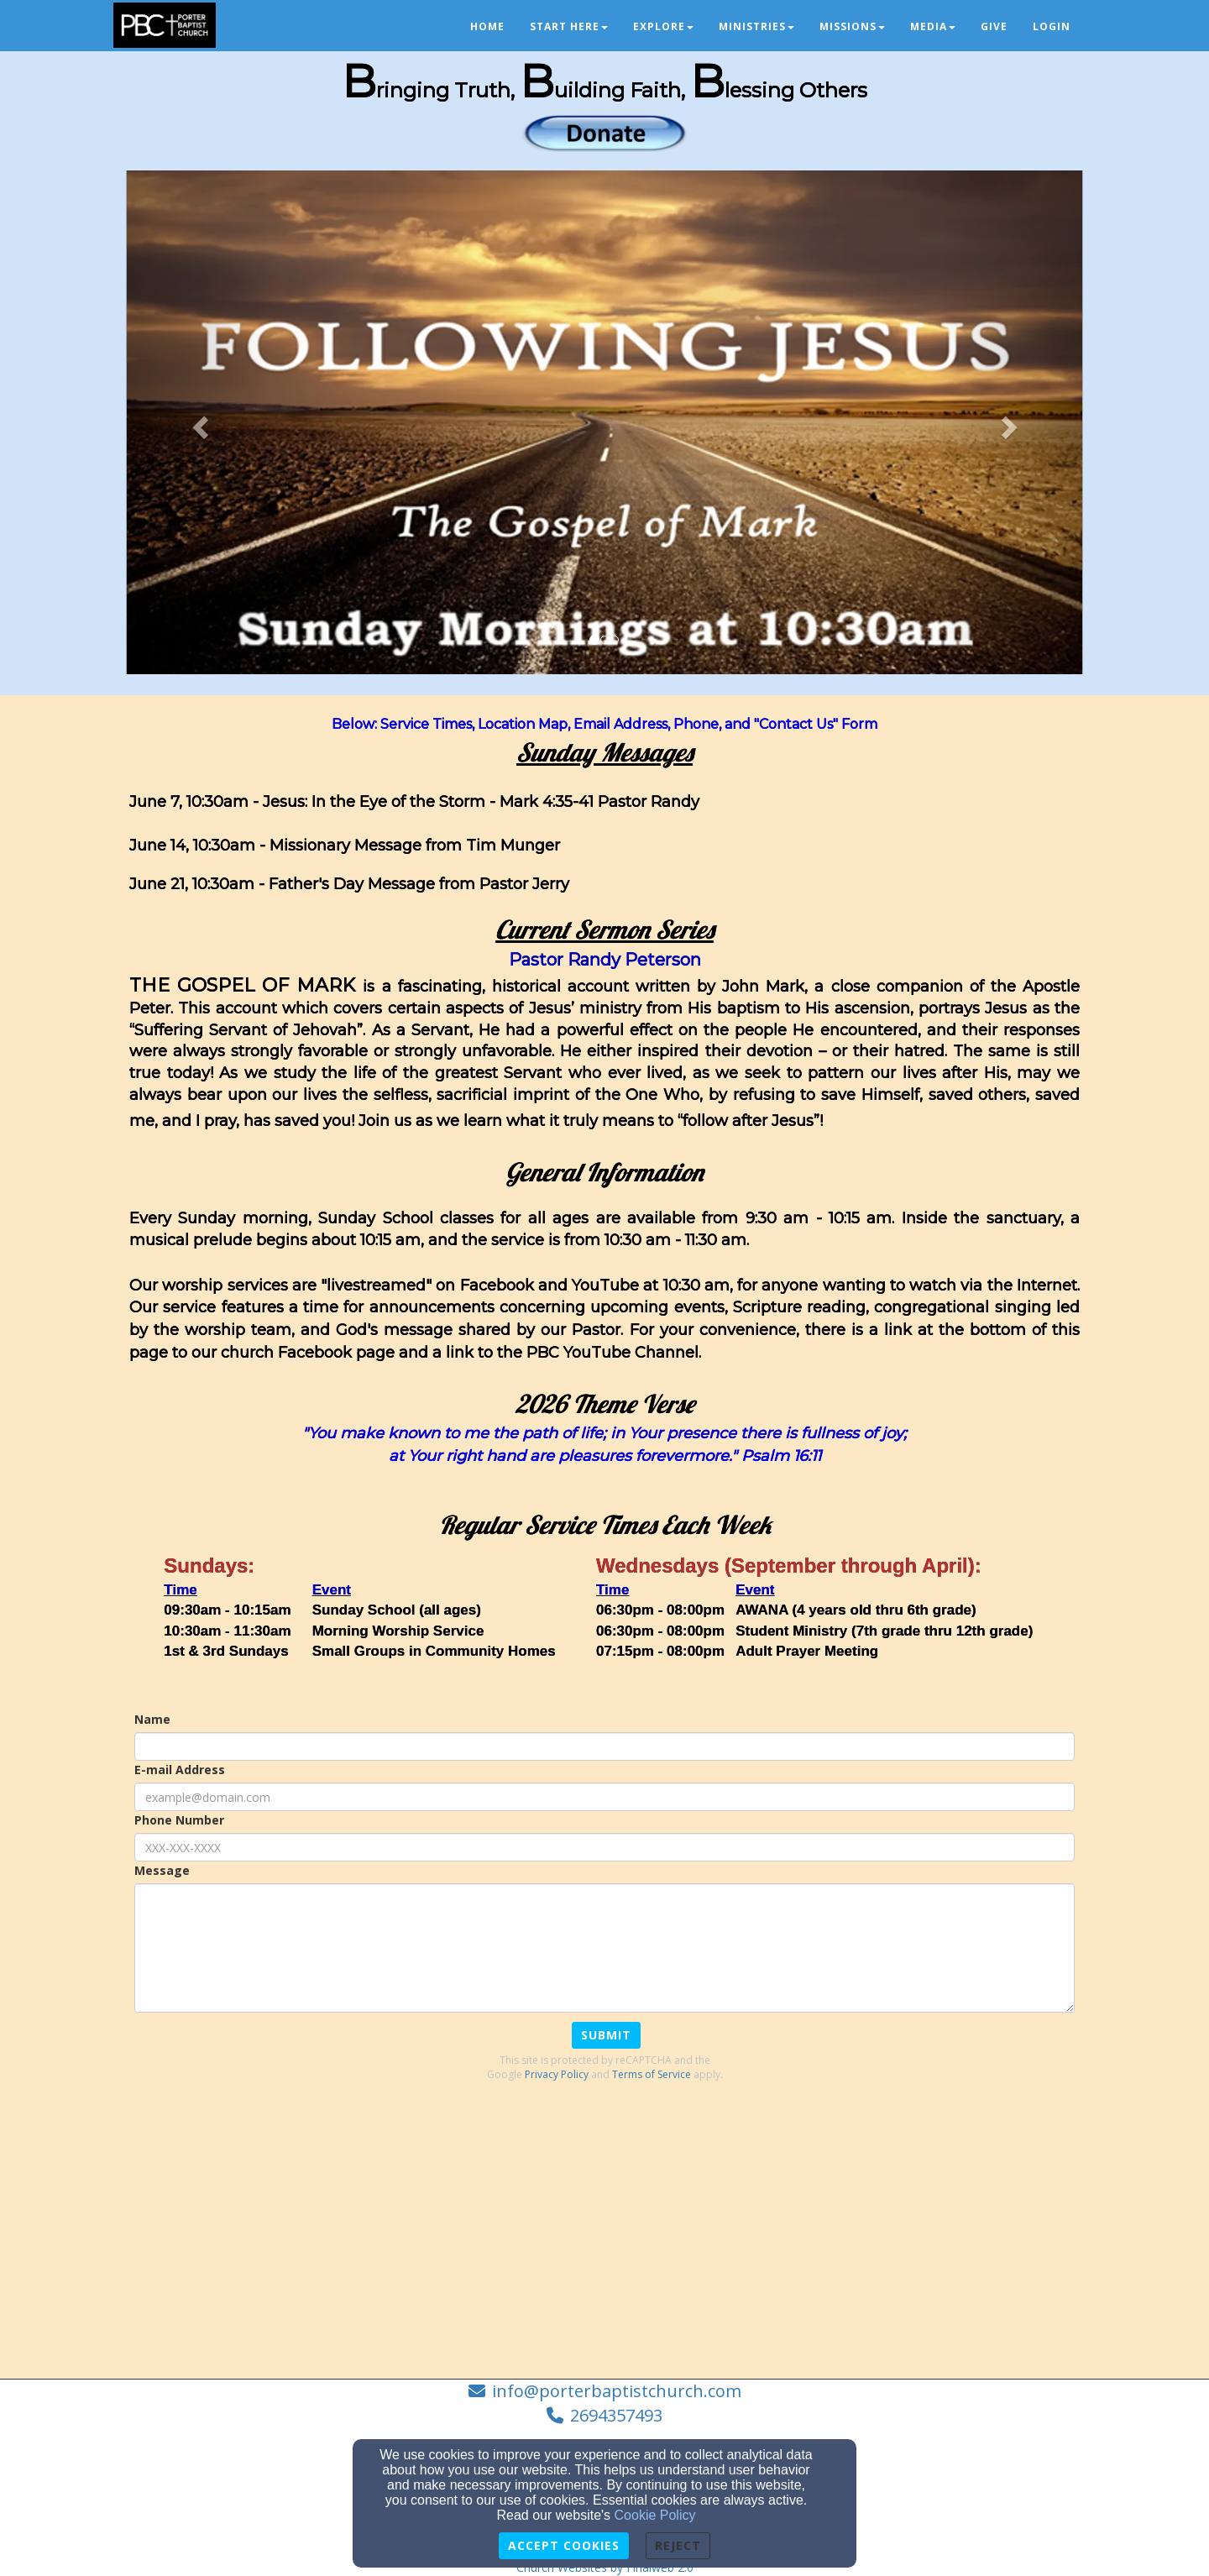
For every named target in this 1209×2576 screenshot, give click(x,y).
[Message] (604, 1948)
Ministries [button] (756, 26)
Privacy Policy (557, 2074)
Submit (606, 2035)
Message (162, 1870)
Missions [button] (852, 26)
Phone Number (179, 1820)
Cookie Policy (655, 2515)
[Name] (604, 1746)
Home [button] (487, 26)
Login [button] (1051, 26)
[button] (198, 422)
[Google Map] (604, 2232)
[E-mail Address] (604, 1797)
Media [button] (932, 26)
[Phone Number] (604, 1847)
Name (152, 1719)
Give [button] (994, 26)
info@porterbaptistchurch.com (616, 2391)
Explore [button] (663, 26)
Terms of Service (651, 2074)
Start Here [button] (569, 26)
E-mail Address (179, 1770)
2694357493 (616, 2415)
